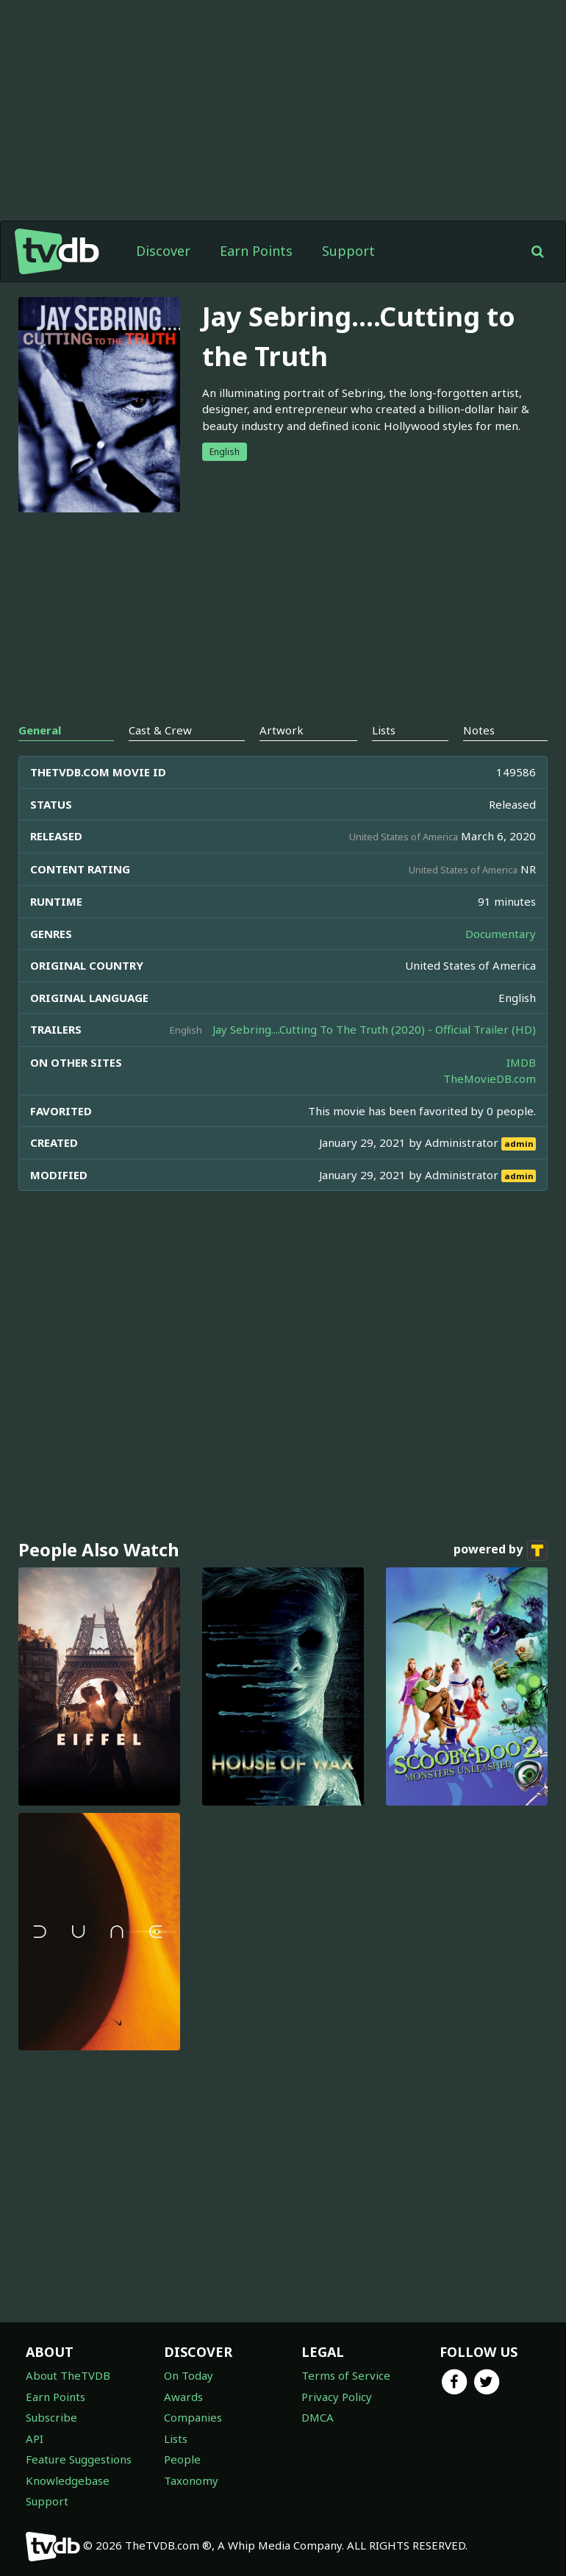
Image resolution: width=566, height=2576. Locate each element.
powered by (501, 1550)
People (182, 2459)
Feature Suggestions (79, 2459)
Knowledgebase (68, 2480)
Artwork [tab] (281, 730)
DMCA (317, 2417)
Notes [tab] (479, 730)
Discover (163, 251)
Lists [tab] (383, 730)
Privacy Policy (336, 2396)
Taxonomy (191, 2480)
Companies (193, 2417)
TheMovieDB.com (489, 1078)
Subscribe (51, 2417)
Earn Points (256, 251)
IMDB (521, 1062)
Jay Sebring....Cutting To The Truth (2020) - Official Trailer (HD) (374, 1029)
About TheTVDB (68, 2375)
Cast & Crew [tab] (160, 730)
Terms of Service (345, 2375)
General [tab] (39, 730)
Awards (183, 2396)
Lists (175, 2438)
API (34, 2438)
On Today (188, 2375)
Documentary (500, 933)
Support (348, 251)
